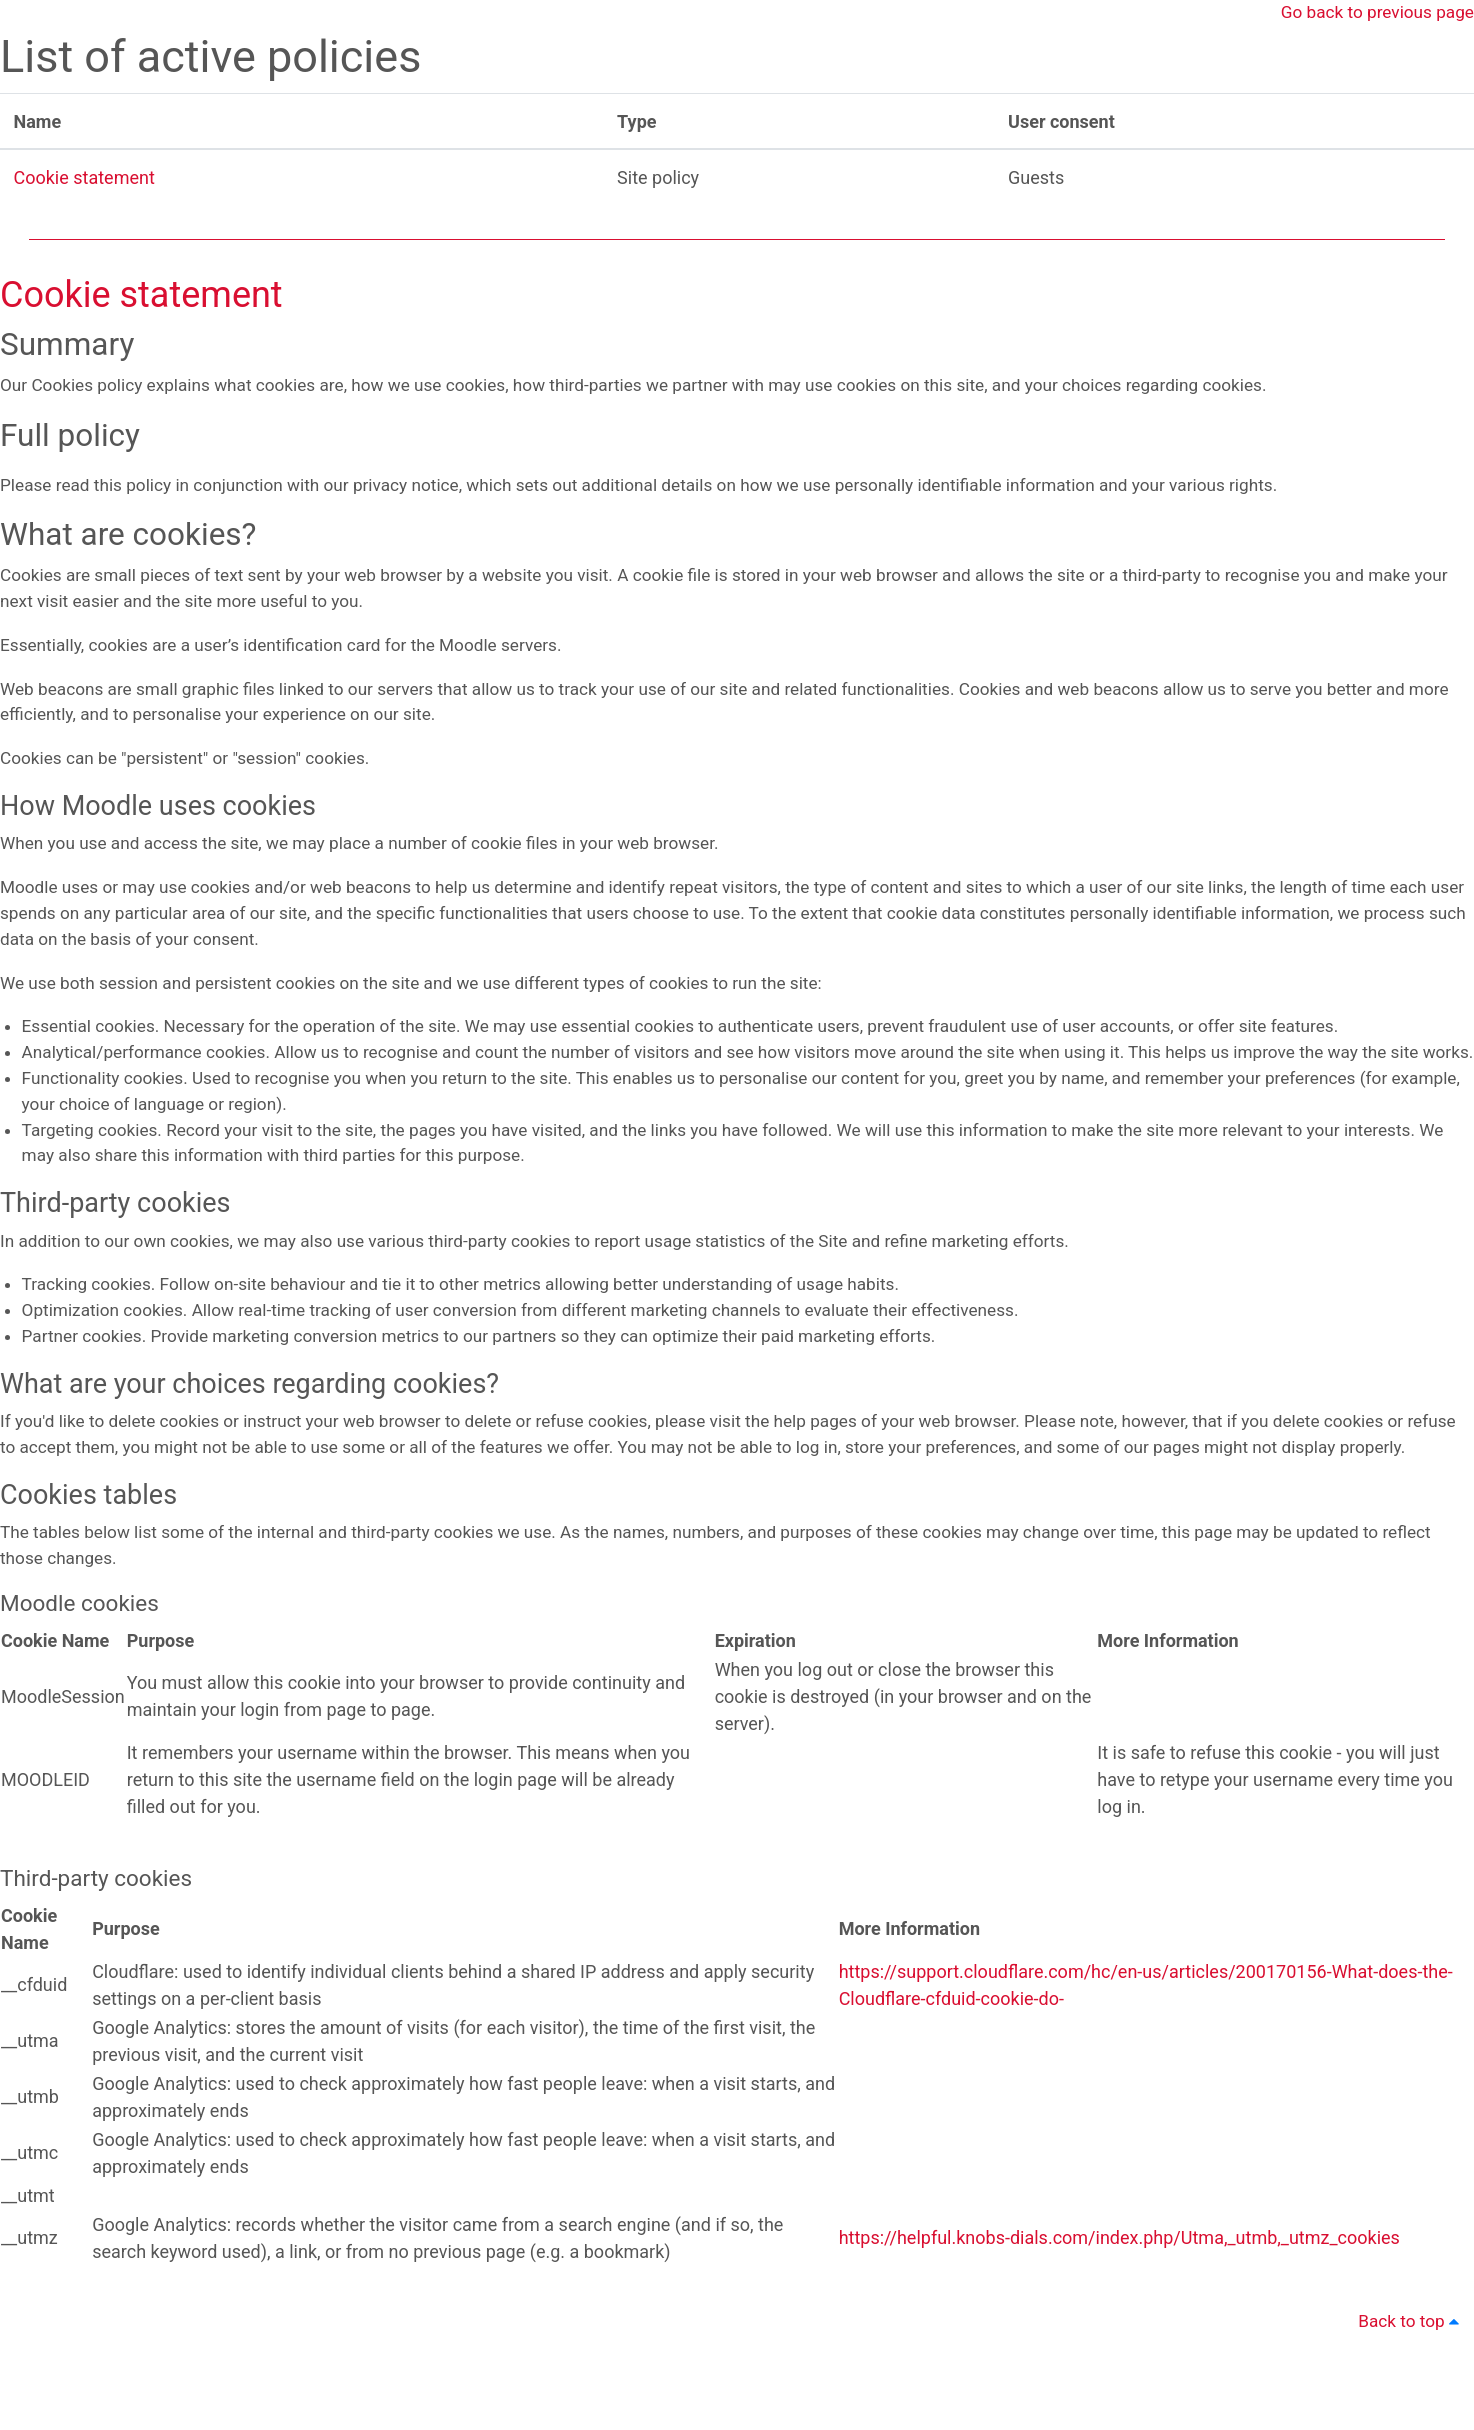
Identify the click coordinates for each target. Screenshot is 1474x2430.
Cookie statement (84, 178)
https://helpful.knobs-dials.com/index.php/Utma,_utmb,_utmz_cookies (1119, 2329)
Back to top (1409, 2416)
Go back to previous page (1373, 13)
